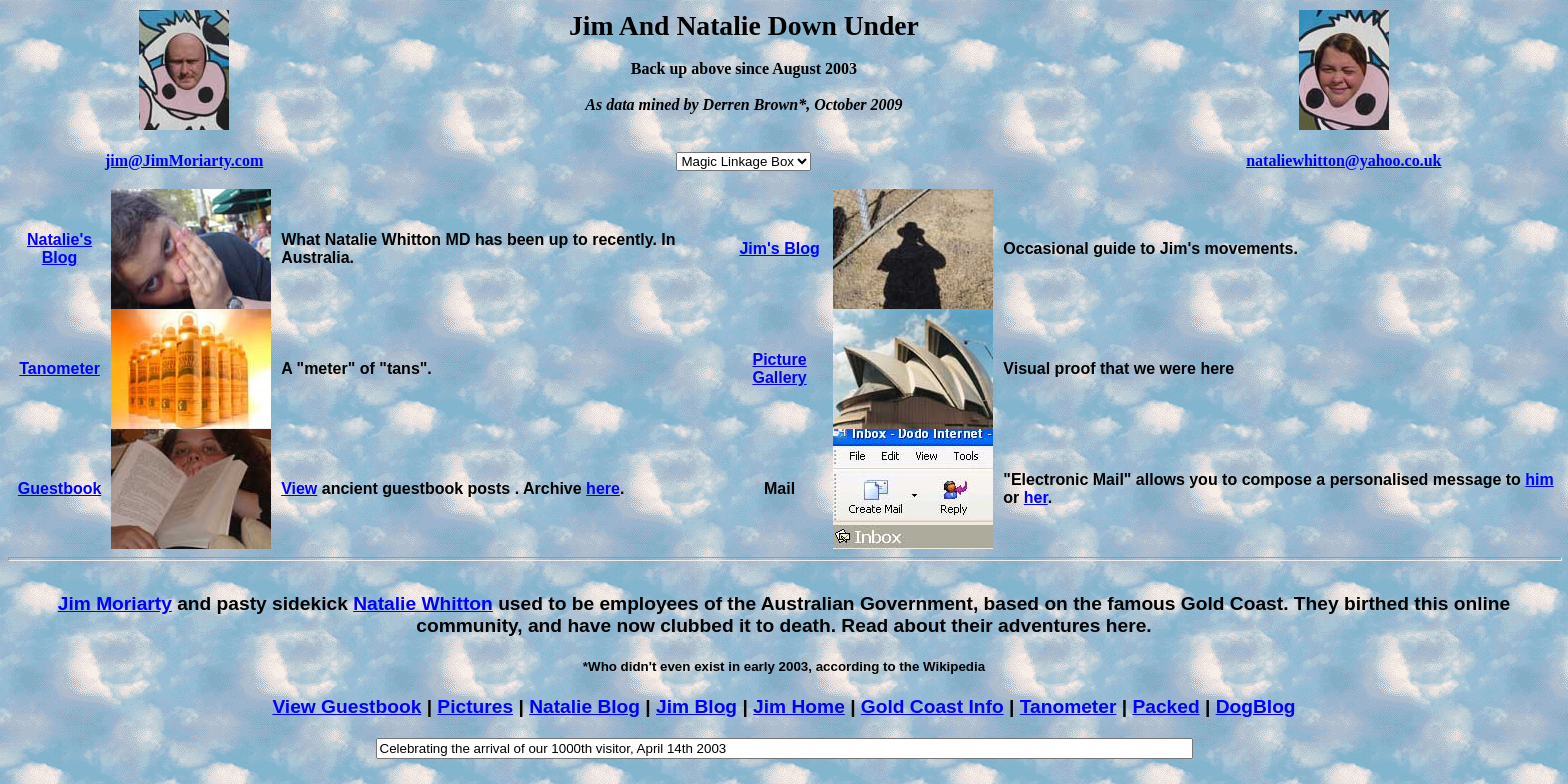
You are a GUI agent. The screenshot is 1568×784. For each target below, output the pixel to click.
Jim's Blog (779, 248)
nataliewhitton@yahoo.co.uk (1343, 160)
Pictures (475, 706)
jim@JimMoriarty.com (184, 160)
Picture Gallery (779, 368)
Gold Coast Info (932, 706)
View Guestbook (346, 706)
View (299, 488)
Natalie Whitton (423, 603)
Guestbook (60, 488)
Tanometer (59, 368)
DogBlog (1256, 706)
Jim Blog (696, 706)
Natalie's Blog (59, 248)
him (1539, 479)
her (1036, 497)
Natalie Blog (584, 706)
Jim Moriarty (115, 603)
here (603, 488)
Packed (1165, 706)
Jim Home (799, 706)
